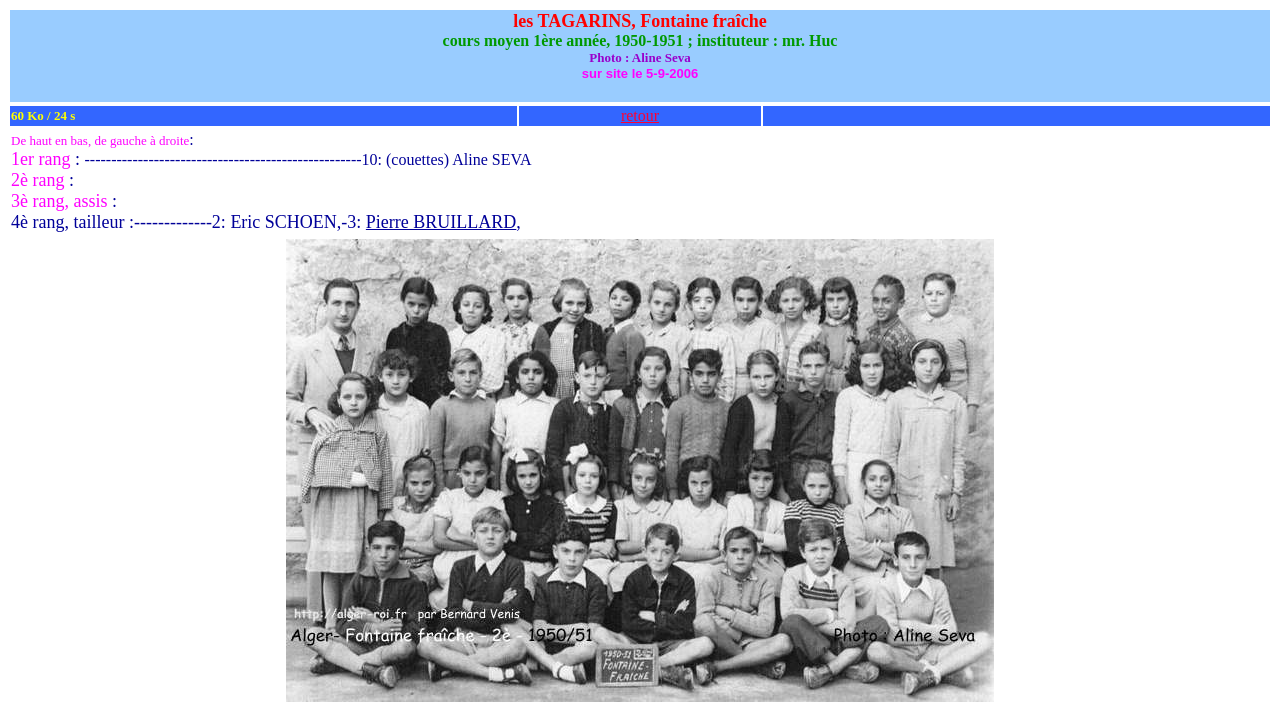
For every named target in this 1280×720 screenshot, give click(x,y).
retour (640, 115)
